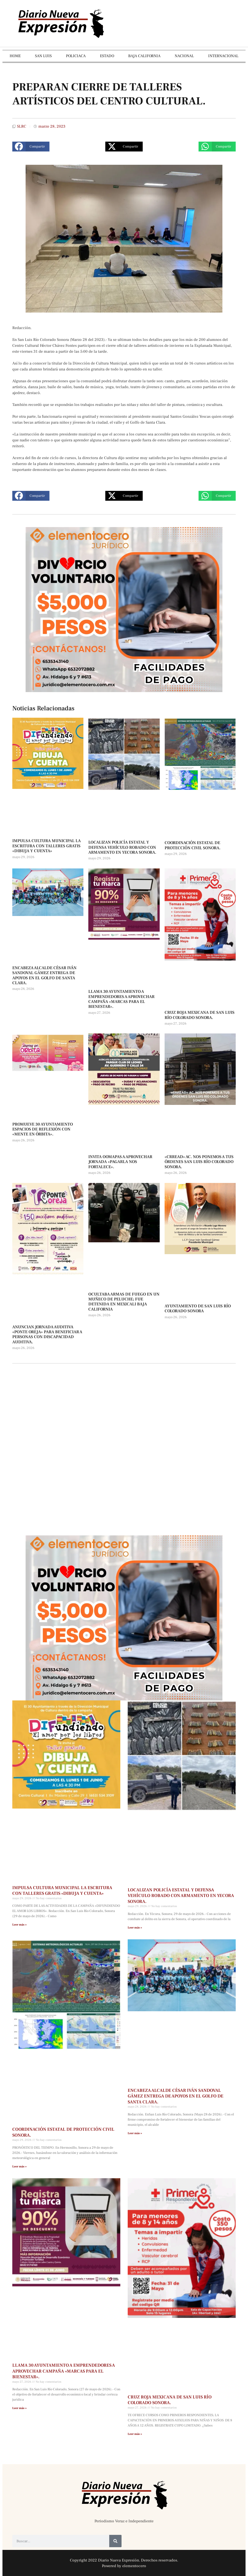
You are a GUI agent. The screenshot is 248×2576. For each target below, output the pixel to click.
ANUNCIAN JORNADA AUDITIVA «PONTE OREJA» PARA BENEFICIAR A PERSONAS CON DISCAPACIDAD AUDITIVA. (47, 1334)
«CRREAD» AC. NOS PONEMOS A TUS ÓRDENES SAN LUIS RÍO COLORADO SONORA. (199, 1162)
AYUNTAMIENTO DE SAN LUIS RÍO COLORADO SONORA (198, 1308)
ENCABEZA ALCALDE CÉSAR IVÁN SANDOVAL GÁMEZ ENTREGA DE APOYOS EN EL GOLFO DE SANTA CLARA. (44, 975)
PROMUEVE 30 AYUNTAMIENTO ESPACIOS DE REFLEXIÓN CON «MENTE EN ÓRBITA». (42, 1129)
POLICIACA (76, 55)
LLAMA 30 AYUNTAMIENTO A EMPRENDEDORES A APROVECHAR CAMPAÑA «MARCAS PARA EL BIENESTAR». (121, 999)
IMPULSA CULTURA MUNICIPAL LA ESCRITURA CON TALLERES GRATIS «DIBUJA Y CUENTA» (46, 846)
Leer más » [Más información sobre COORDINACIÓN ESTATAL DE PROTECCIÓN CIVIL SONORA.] (19, 2166)
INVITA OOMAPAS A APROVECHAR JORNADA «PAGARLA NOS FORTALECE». (120, 1162)
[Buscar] (115, 2541)
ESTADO (107, 55)
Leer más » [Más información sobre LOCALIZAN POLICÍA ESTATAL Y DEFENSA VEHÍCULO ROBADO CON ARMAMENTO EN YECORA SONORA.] (135, 1927)
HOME (15, 55)
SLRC (21, 126)
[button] (30, 146)
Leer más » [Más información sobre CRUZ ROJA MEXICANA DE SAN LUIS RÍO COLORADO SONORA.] (135, 2434)
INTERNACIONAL (223, 55)
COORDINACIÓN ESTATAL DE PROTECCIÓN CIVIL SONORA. (192, 845)
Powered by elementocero (124, 2565)
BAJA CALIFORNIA (144, 55)
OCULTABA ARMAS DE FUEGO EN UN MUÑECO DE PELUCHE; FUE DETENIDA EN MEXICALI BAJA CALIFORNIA (123, 1302)
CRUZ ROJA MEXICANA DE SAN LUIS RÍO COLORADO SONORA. (199, 1015)
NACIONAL (184, 55)
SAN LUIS (43, 55)
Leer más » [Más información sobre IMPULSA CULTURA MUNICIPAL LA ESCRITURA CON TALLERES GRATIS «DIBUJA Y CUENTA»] (19, 1925)
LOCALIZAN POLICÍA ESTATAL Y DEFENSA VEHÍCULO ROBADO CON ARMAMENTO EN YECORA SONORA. (122, 847)
